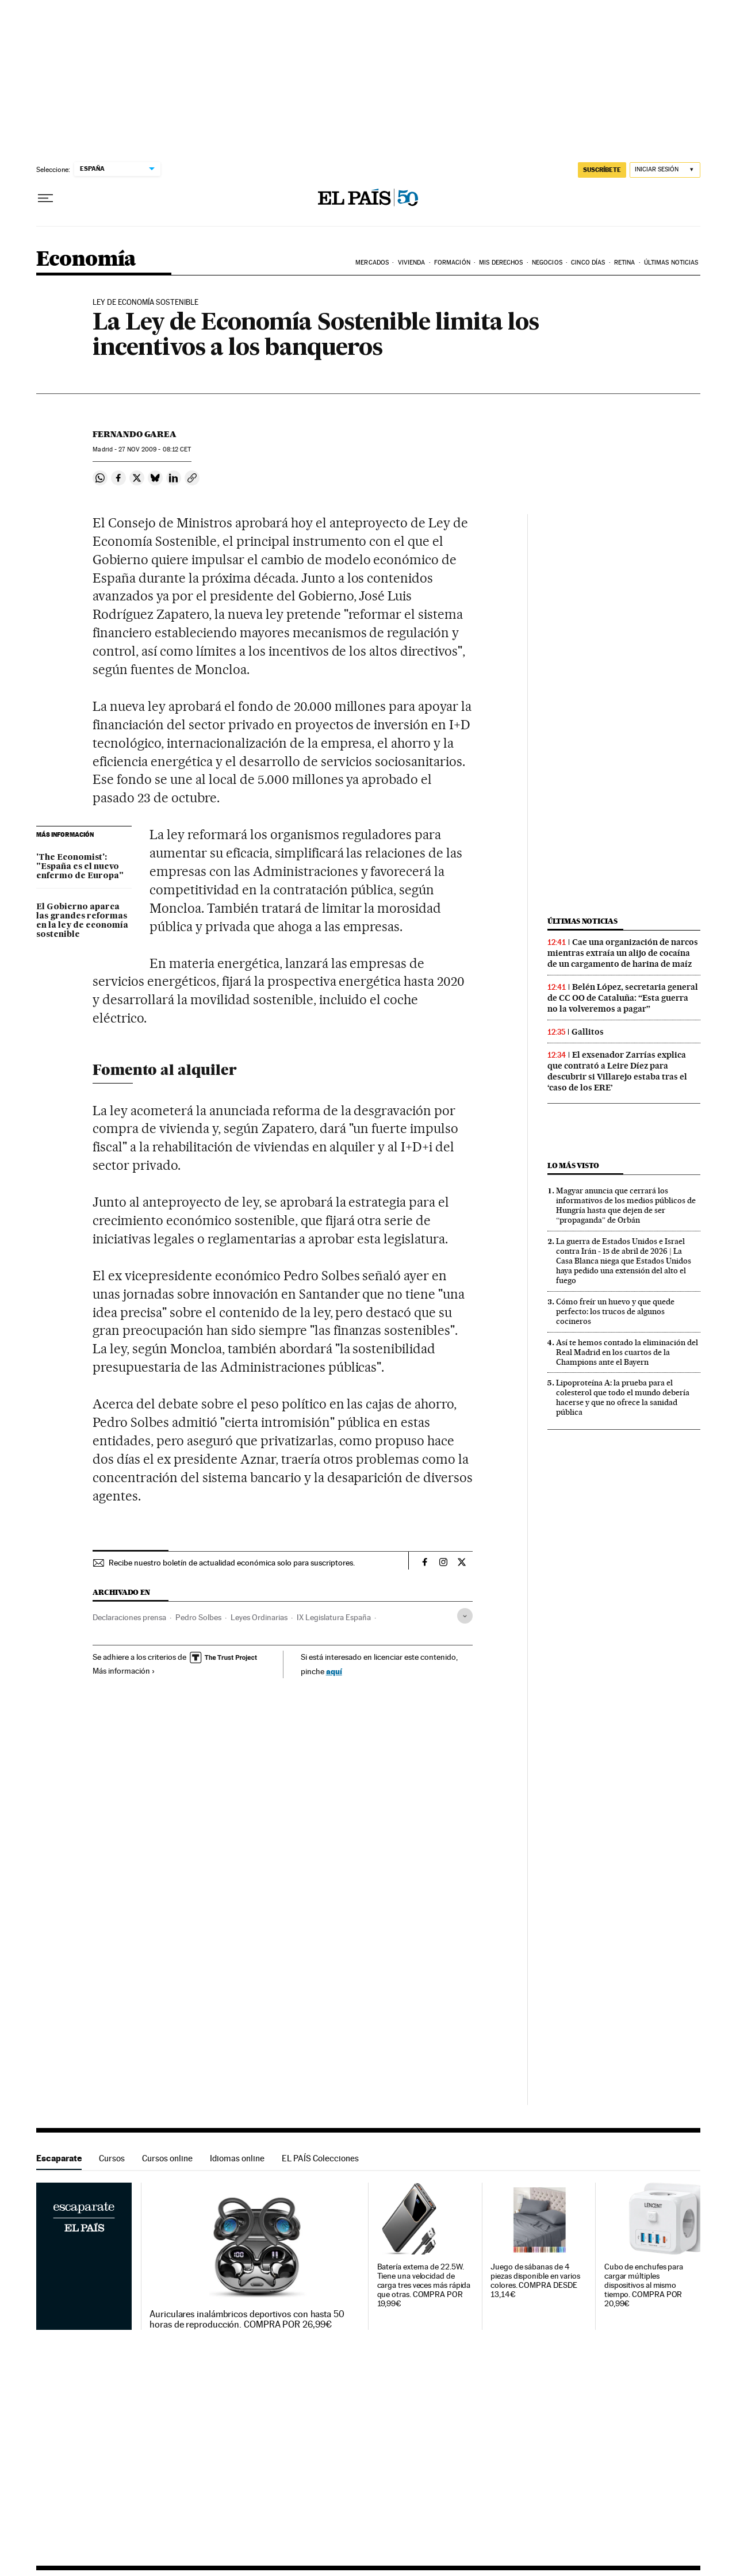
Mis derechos (501, 262)
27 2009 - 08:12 (154, 449)
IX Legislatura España (334, 1617)
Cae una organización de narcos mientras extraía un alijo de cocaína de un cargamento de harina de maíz (622, 953)
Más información (124, 1670)
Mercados (372, 262)
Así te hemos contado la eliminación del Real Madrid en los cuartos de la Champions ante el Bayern (627, 1352)
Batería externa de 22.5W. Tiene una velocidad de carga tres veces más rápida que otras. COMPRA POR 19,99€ (424, 2285)
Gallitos (588, 1032)
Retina (624, 262)
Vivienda (411, 262)
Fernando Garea (135, 434)
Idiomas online (237, 2158)
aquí (334, 1671)
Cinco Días (588, 262)
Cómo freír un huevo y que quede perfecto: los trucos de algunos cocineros (615, 1311)
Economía (86, 259)
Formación (452, 262)
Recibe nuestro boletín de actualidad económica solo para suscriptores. (232, 1562)
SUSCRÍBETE (602, 170)
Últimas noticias (582, 921)
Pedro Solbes (198, 1617)
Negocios (547, 262)
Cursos (112, 2158)
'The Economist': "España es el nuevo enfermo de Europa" (80, 866)
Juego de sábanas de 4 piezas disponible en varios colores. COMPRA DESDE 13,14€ (535, 2281)
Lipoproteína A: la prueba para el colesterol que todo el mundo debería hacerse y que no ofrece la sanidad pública (622, 1397)
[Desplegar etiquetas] (465, 1616)
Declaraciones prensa (129, 1617)
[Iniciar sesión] (665, 170)
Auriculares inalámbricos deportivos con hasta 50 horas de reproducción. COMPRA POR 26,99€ (247, 2319)
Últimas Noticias (671, 262)
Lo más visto (573, 1165)
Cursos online (167, 2158)
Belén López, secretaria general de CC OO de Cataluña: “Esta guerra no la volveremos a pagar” (622, 998)
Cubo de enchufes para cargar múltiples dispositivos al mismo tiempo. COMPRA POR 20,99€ (643, 2285)
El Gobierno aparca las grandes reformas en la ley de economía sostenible (82, 921)
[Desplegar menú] (45, 198)
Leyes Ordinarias (259, 1617)
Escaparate (59, 2158)
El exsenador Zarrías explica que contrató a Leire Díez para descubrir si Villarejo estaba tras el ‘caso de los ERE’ (617, 1071)
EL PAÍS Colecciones (320, 2158)
